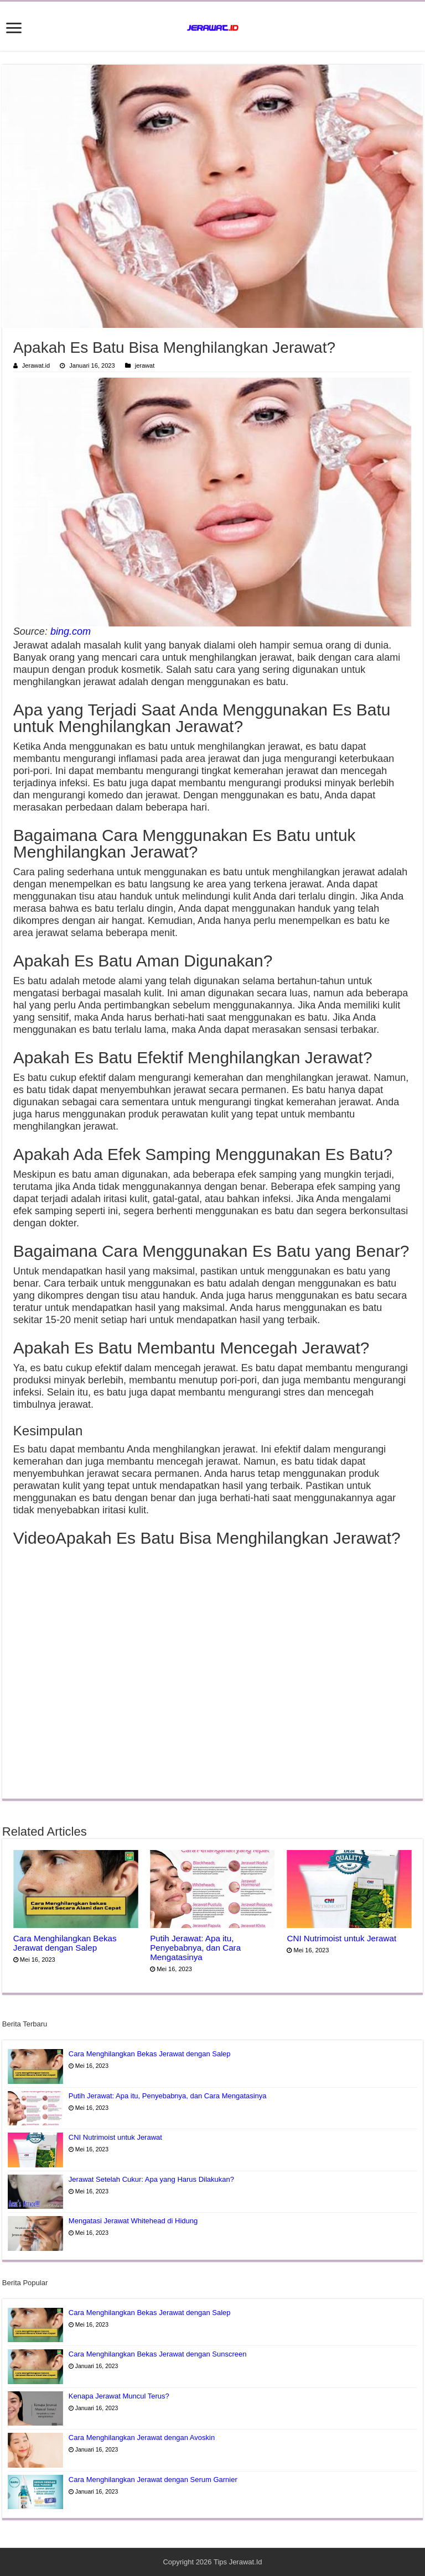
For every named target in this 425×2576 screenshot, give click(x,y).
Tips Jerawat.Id (238, 2562)
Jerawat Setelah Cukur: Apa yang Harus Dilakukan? (151, 2179)
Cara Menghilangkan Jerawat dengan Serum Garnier (153, 2479)
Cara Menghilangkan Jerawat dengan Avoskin (142, 2437)
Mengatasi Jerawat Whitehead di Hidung (133, 2221)
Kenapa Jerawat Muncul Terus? (119, 2396)
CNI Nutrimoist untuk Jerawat (341, 1938)
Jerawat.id (36, 365)
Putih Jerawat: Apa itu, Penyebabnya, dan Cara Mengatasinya (195, 1948)
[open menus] (14, 29)
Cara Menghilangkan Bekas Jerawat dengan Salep (65, 1943)
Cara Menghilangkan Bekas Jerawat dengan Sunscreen (158, 2354)
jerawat (145, 365)
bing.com (70, 631)
